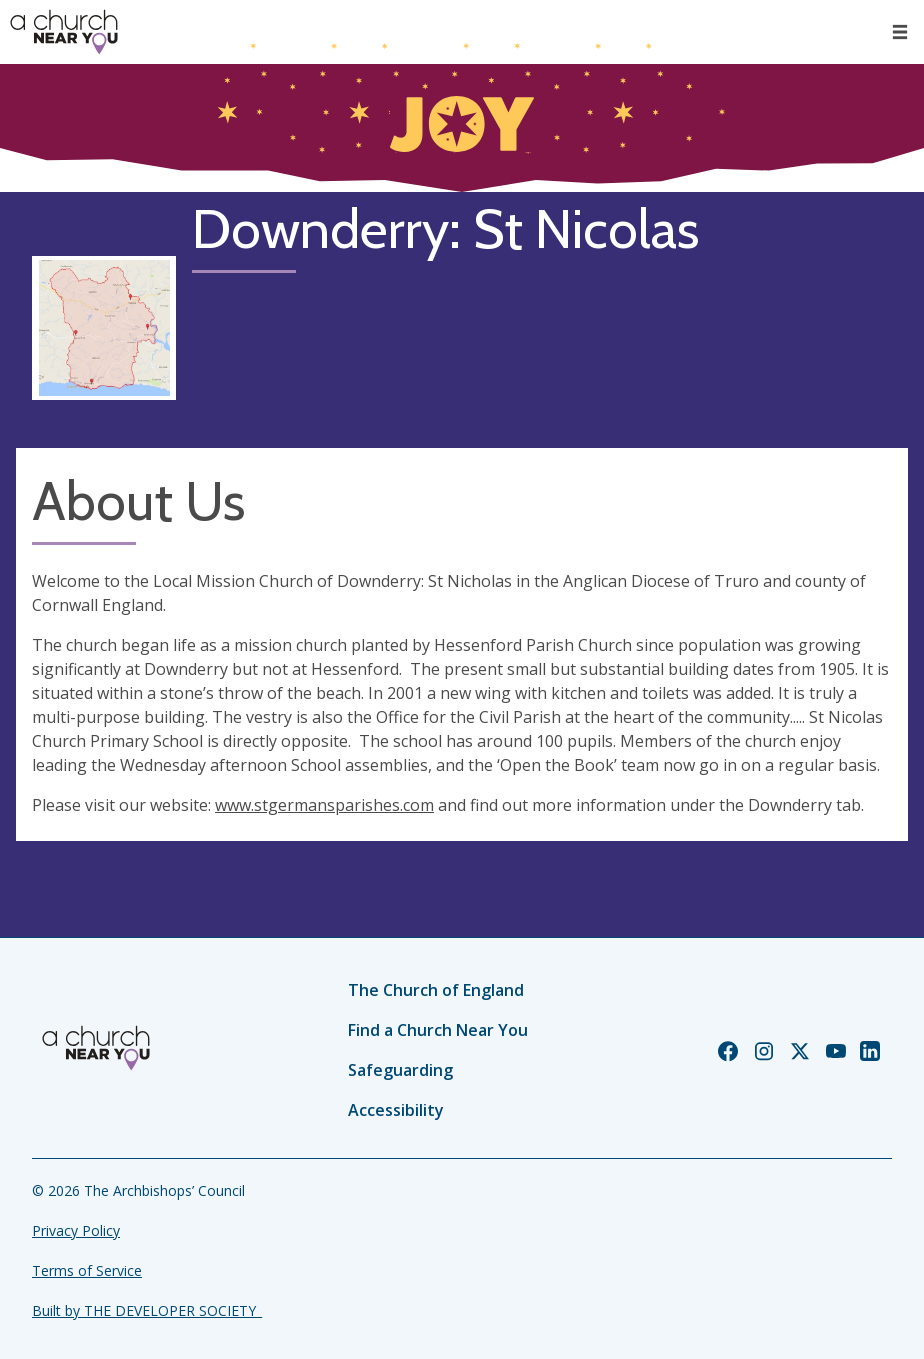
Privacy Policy (76, 1230)
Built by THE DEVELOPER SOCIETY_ (147, 1310)
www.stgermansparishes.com (324, 805)
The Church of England (436, 990)
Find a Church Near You (438, 1030)
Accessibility (396, 1110)
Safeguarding (400, 1070)
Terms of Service (87, 1270)
